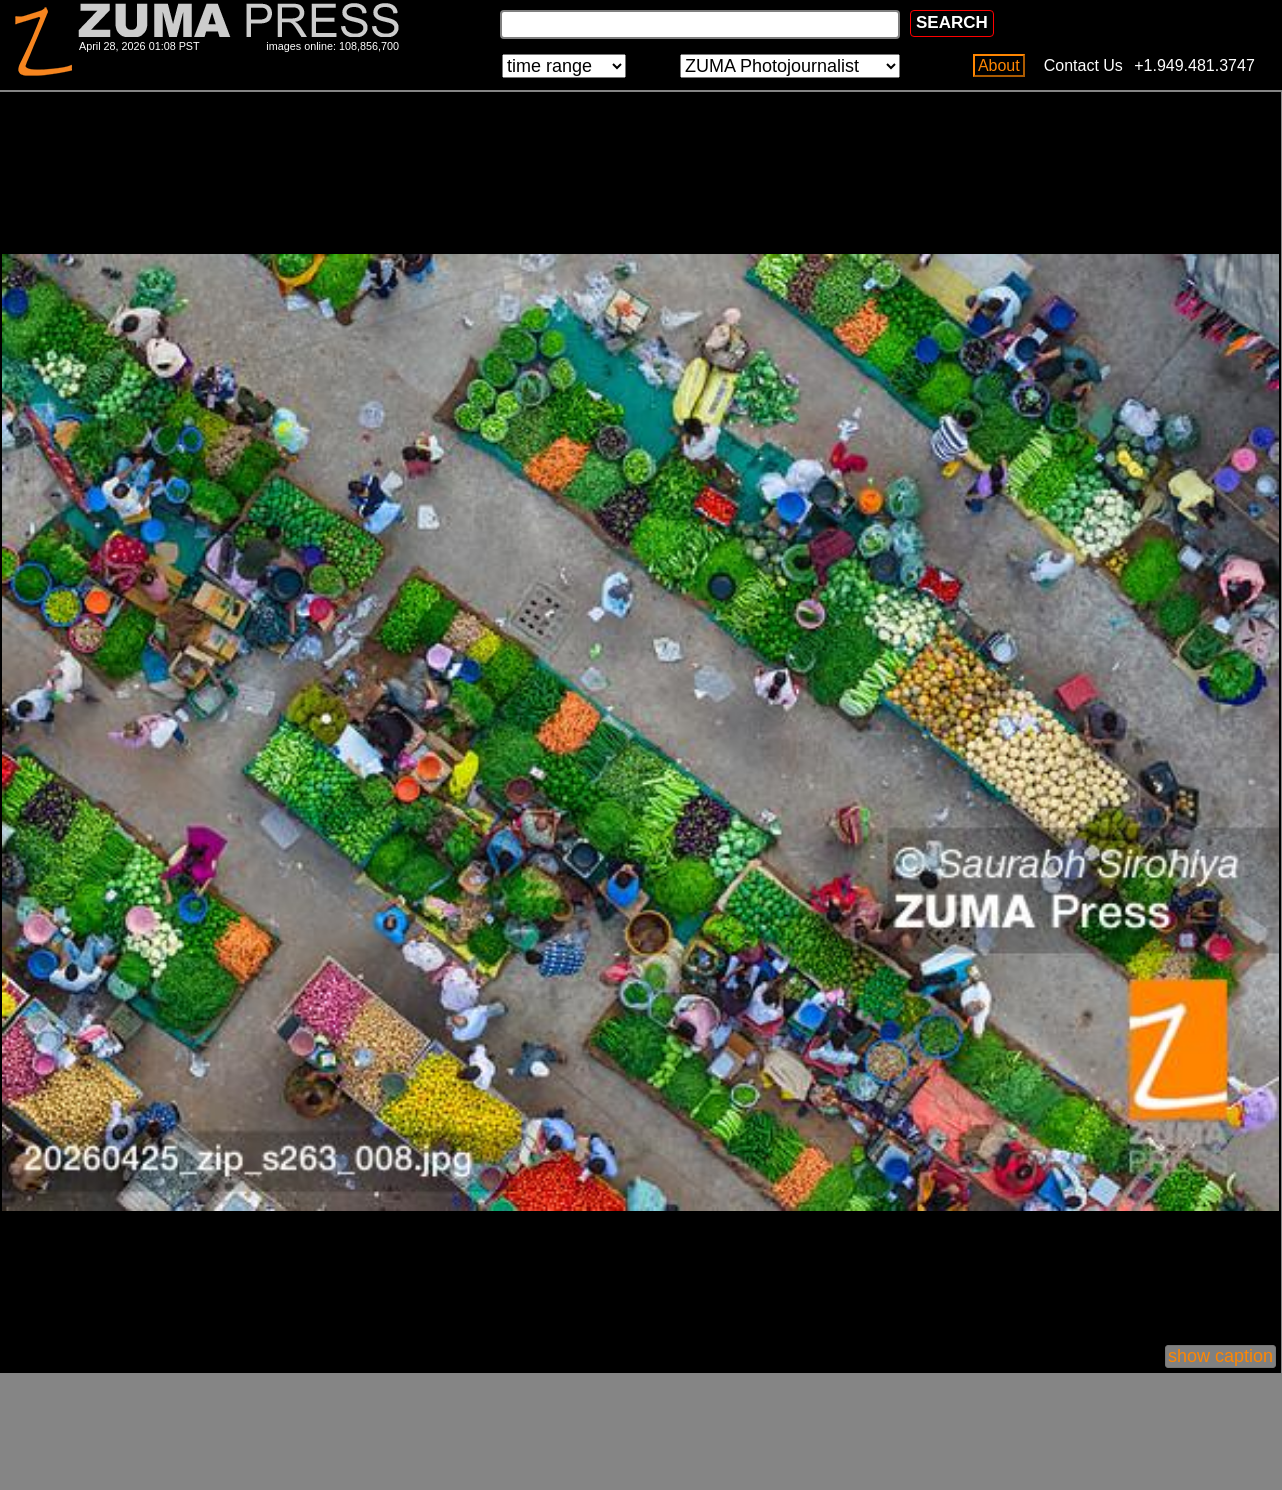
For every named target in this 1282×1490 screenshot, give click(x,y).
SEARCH (952, 22)
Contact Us (1083, 65)
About (999, 65)
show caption (1220, 1356)
